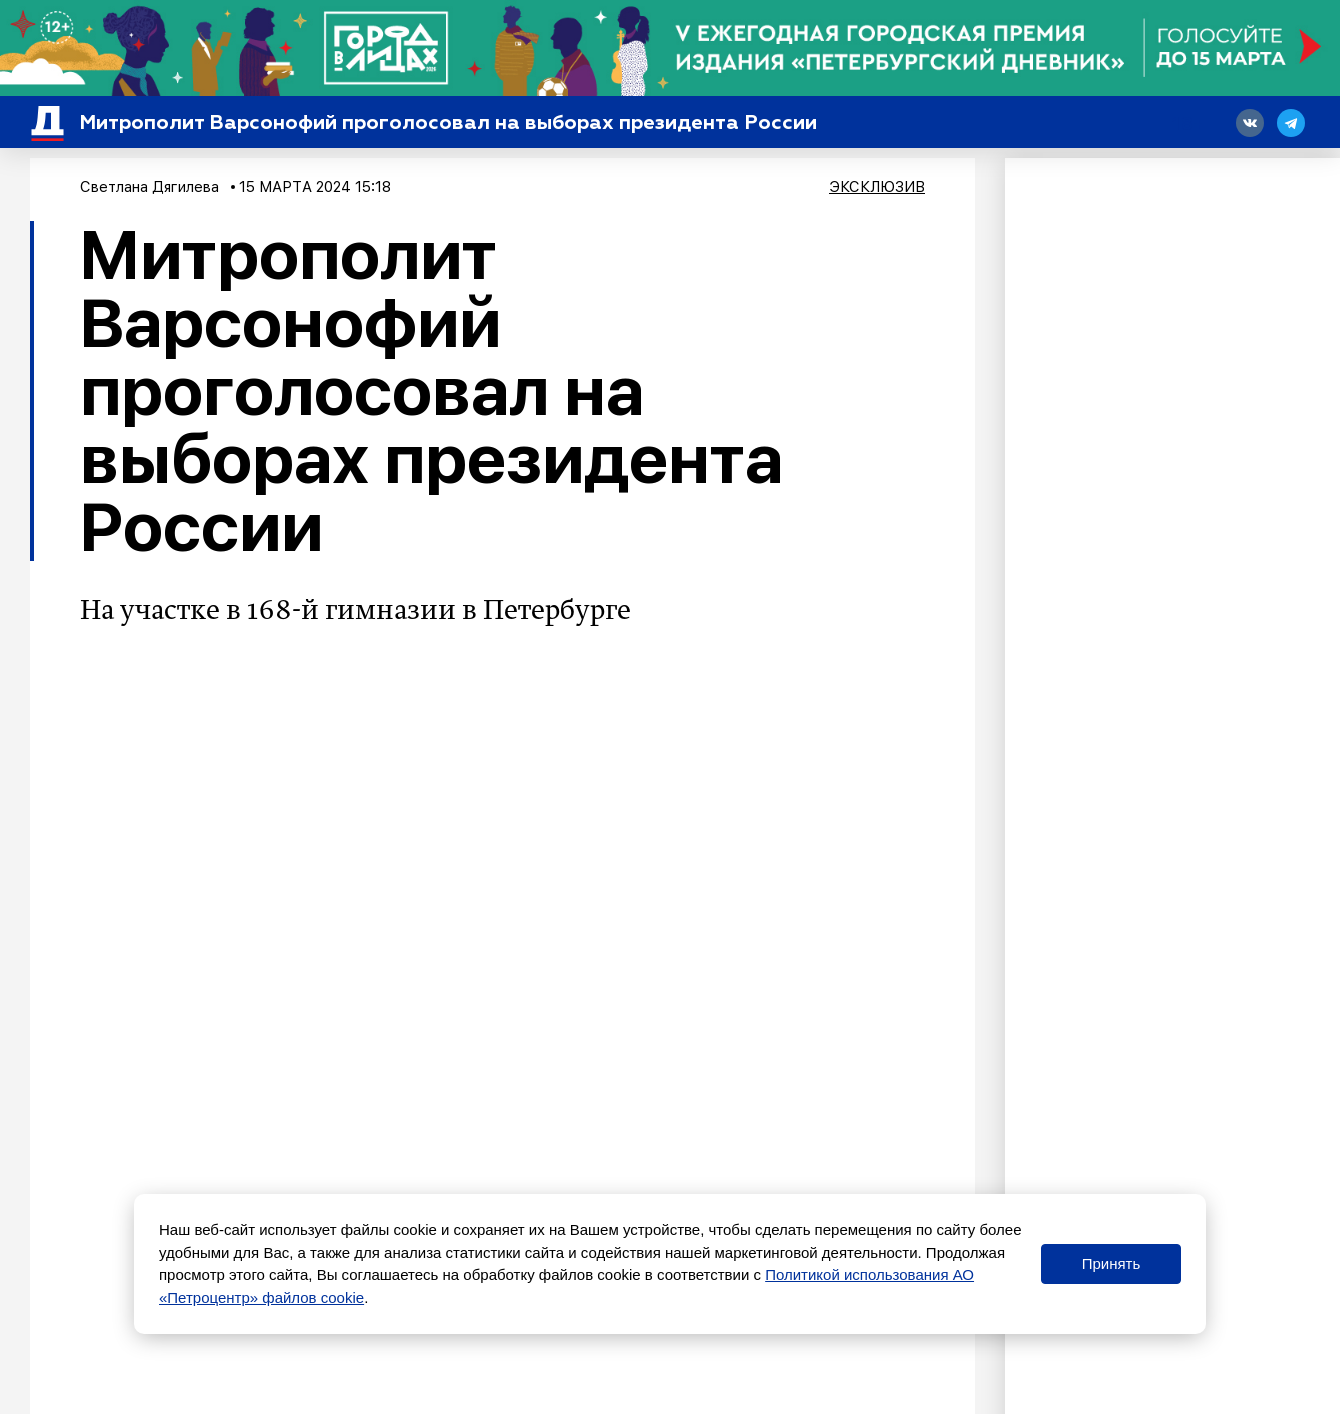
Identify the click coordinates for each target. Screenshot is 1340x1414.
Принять (1111, 1263)
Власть (222, 1179)
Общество (165, 1179)
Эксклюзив (877, 187)
